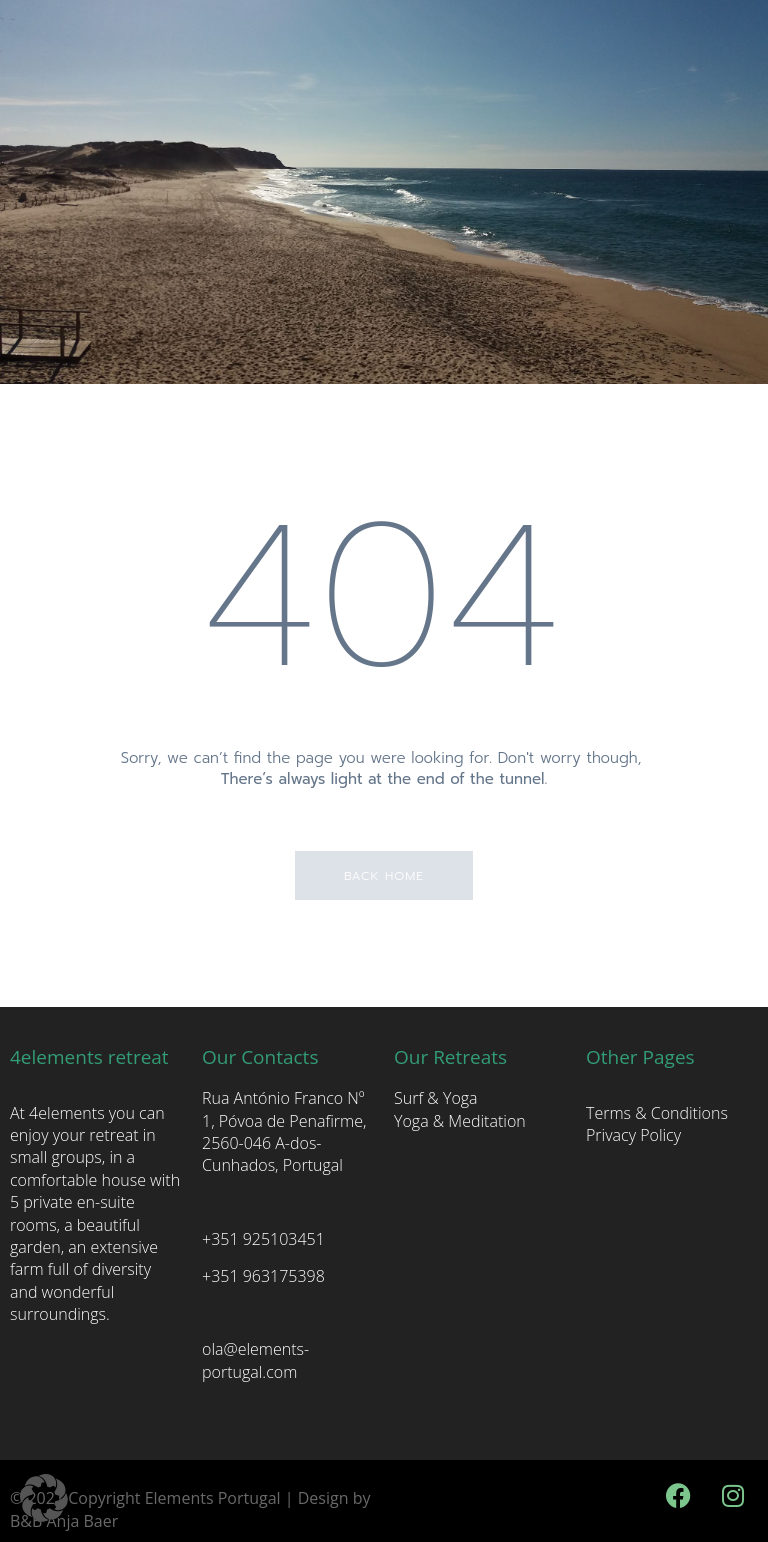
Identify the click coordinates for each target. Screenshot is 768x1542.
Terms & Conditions (657, 1113)
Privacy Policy (633, 1135)
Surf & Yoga (436, 1098)
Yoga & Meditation (460, 1121)
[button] (44, 1498)
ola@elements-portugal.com (255, 1360)
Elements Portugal (213, 1498)
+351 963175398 (263, 1276)
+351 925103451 (263, 1239)
